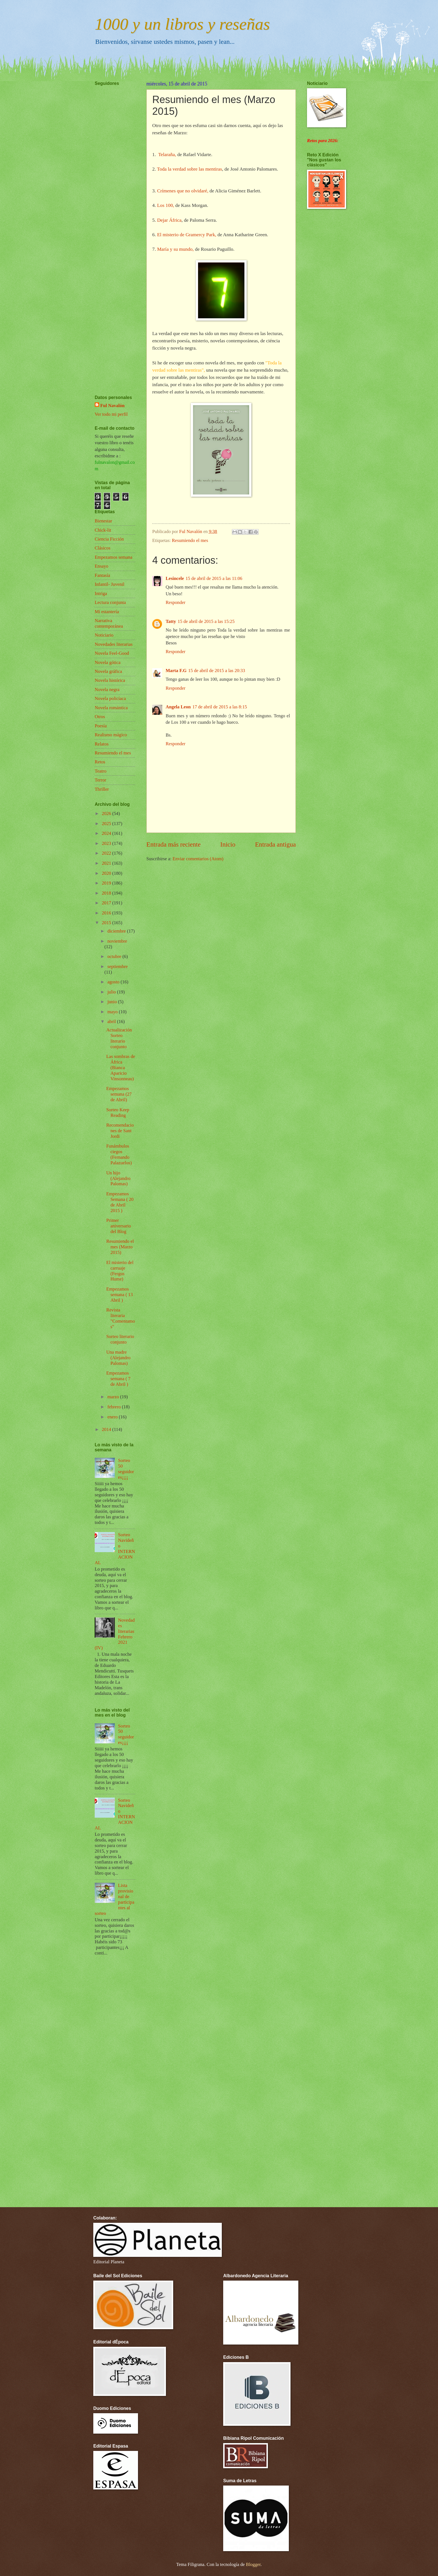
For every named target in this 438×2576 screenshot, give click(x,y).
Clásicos (102, 548)
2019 (107, 883)
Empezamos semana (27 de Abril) (119, 1094)
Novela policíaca (110, 698)
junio (112, 1001)
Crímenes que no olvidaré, (183, 190)
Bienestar (103, 521)
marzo (113, 1396)
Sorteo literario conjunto (120, 1339)
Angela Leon (178, 706)
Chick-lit (103, 530)
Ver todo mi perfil (111, 414)
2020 (107, 873)
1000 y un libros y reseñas (182, 24)
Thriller (102, 789)
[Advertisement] (111, 224)
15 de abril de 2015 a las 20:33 (216, 670)
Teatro (100, 771)
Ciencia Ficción (109, 539)
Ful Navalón (112, 405)
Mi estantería (107, 611)
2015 (107, 922)
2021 (107, 863)
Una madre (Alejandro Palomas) (118, 1357)
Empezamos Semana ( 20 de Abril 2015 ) (120, 1202)
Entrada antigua (275, 844)
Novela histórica (110, 680)
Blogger (253, 2564)
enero (113, 1417)
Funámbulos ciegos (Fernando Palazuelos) (119, 1154)
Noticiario (104, 635)
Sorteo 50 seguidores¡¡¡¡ (126, 1469)
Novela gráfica (108, 671)
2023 (107, 843)
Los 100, (165, 205)
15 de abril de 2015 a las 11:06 (213, 578)
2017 (107, 902)
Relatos (102, 744)
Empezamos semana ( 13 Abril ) (119, 1294)
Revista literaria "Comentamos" (120, 1318)
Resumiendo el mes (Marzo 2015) (120, 1247)
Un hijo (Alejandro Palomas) (118, 1178)
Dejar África (169, 220)
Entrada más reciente (173, 844)
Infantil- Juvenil (109, 584)
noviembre (117, 941)
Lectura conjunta (110, 602)
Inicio (227, 844)
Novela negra (107, 689)
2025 (107, 823)
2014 (107, 1429)
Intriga (101, 593)
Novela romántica (111, 707)
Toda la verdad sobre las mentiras (189, 169)
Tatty (171, 621)
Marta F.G (176, 670)
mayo (113, 1011)
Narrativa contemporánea (109, 623)
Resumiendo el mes (190, 540)
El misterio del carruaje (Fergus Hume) (119, 1271)
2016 (107, 913)
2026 (107, 813)
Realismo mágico (111, 734)
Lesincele (175, 578)
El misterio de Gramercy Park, (187, 234)
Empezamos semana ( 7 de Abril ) (118, 1378)
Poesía (101, 725)
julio (112, 992)
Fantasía (102, 575)
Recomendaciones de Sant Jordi (120, 1130)
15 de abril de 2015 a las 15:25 (206, 621)
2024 (107, 833)
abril (112, 1021)
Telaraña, (167, 154)
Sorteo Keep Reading (117, 1112)
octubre (114, 956)
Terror (100, 780)
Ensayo (101, 566)
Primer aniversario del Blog (118, 1226)
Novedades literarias (114, 644)
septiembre (117, 966)
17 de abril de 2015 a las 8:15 (219, 706)
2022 (107, 853)
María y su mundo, (176, 249)
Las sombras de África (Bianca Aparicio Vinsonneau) (120, 1067)
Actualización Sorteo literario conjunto (119, 1038)
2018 (107, 893)
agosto (113, 981)
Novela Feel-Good (112, 653)
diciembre (117, 931)
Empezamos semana (113, 557)
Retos (100, 761)
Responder (175, 602)
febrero (114, 1406)
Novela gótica (107, 662)
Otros (100, 716)
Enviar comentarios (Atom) (198, 858)
